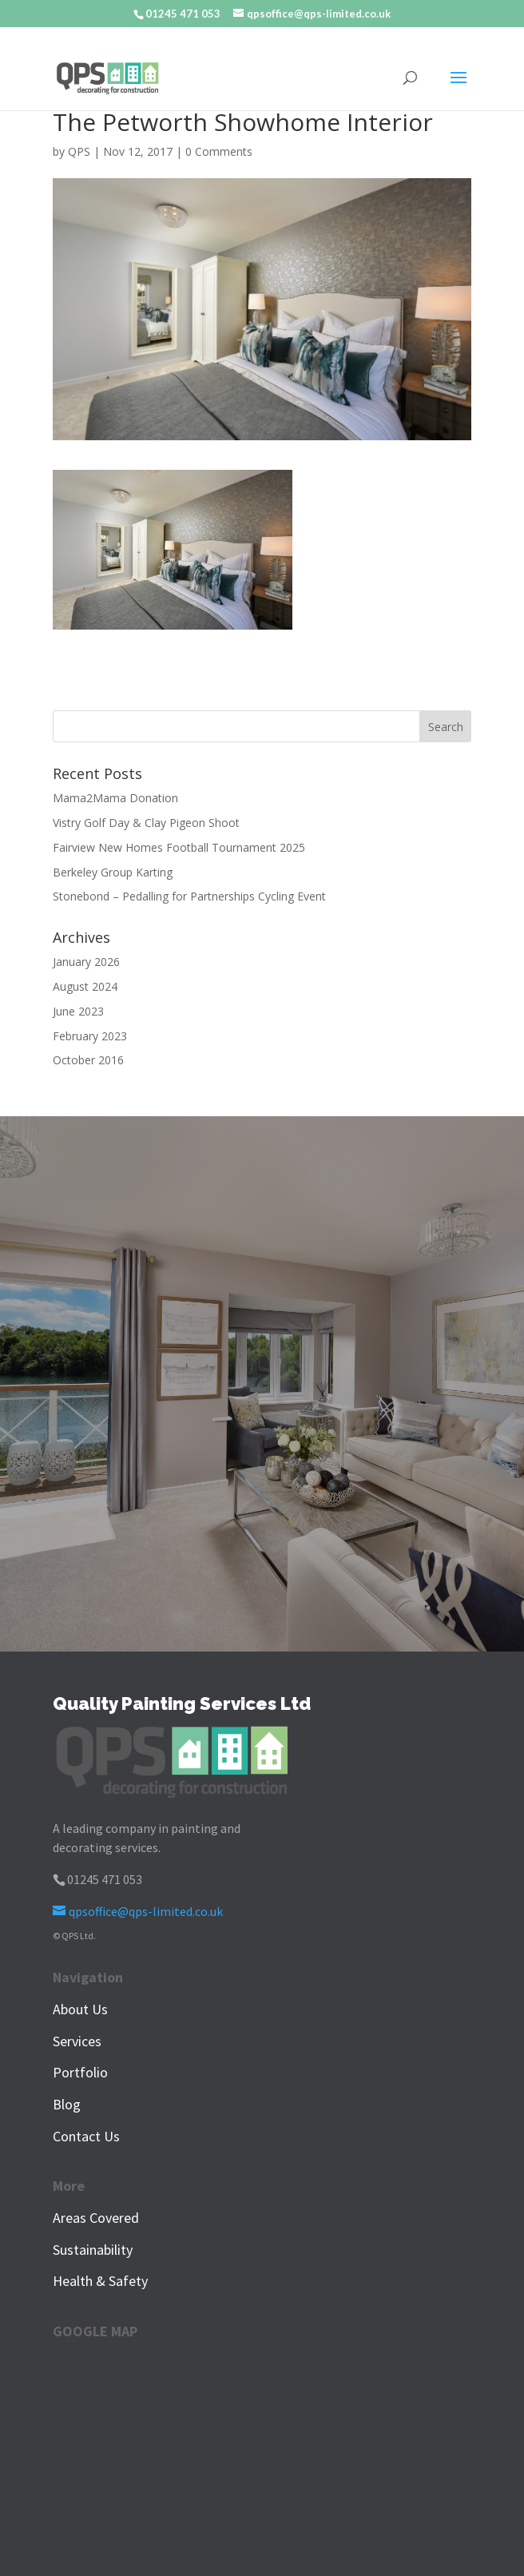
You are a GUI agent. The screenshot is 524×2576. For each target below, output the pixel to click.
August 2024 (85, 986)
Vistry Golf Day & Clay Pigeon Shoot (146, 822)
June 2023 (78, 1011)
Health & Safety (100, 2281)
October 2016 (88, 1059)
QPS (79, 151)
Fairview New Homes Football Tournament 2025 (179, 847)
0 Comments (218, 151)
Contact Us (86, 2136)
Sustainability (93, 2249)
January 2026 (86, 961)
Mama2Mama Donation (115, 797)
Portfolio (80, 2072)
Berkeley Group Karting (113, 872)
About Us (80, 2009)
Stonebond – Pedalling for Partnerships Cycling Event (189, 896)
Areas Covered (96, 2217)
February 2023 (90, 1036)
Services (77, 2041)
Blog (67, 2104)
